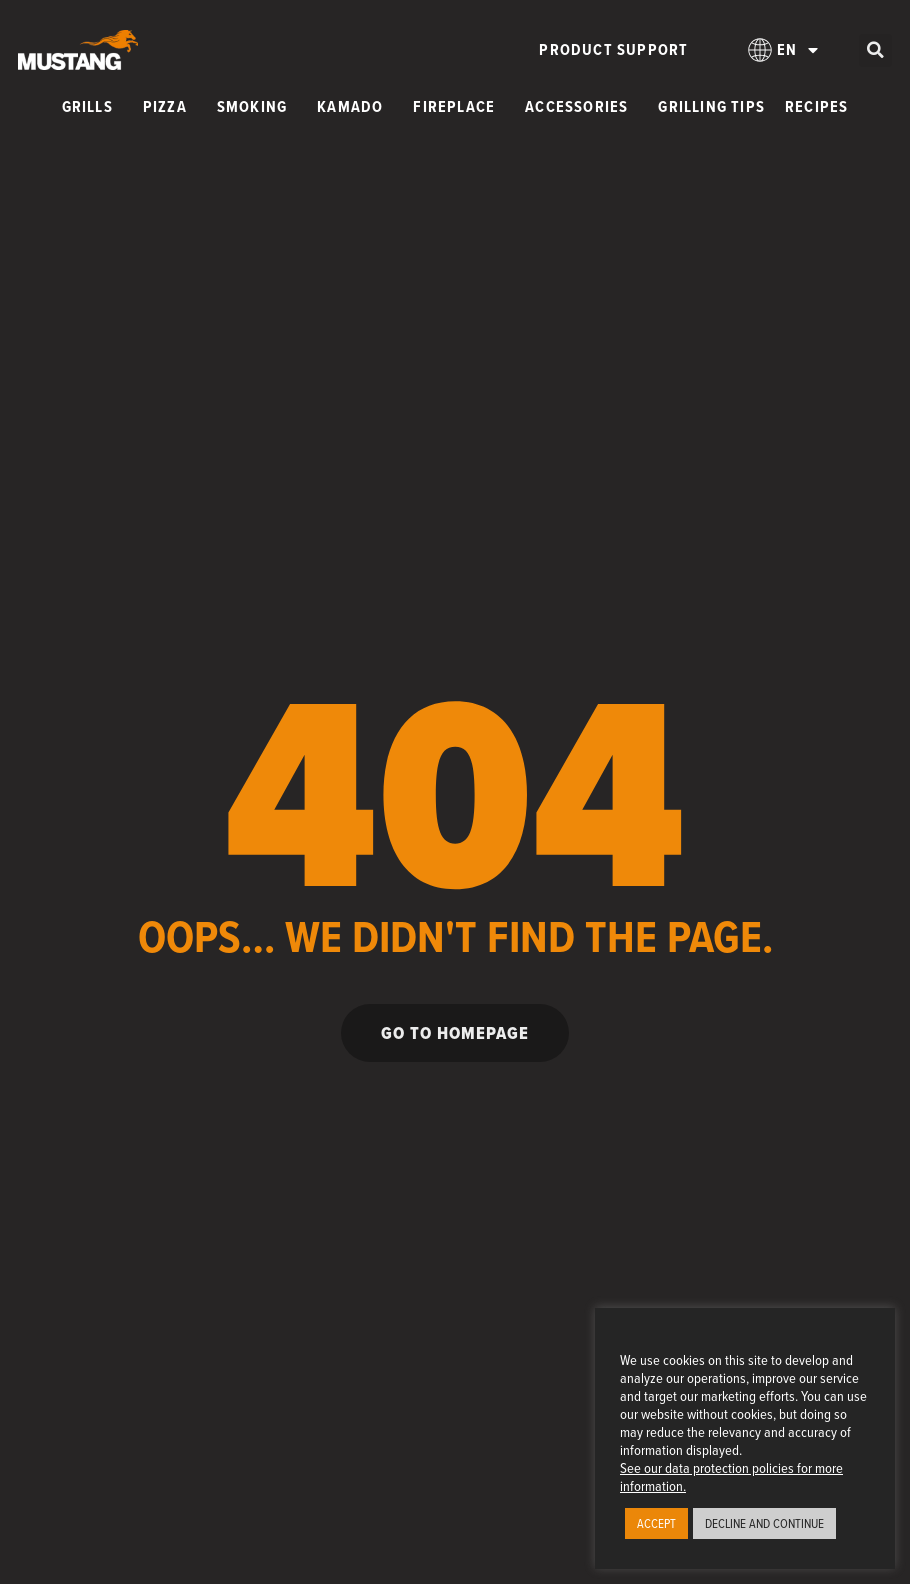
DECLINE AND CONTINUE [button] (764, 1523)
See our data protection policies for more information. (731, 1476)
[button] (875, 50)
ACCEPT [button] (656, 1523)
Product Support (613, 49)
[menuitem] (783, 50)
